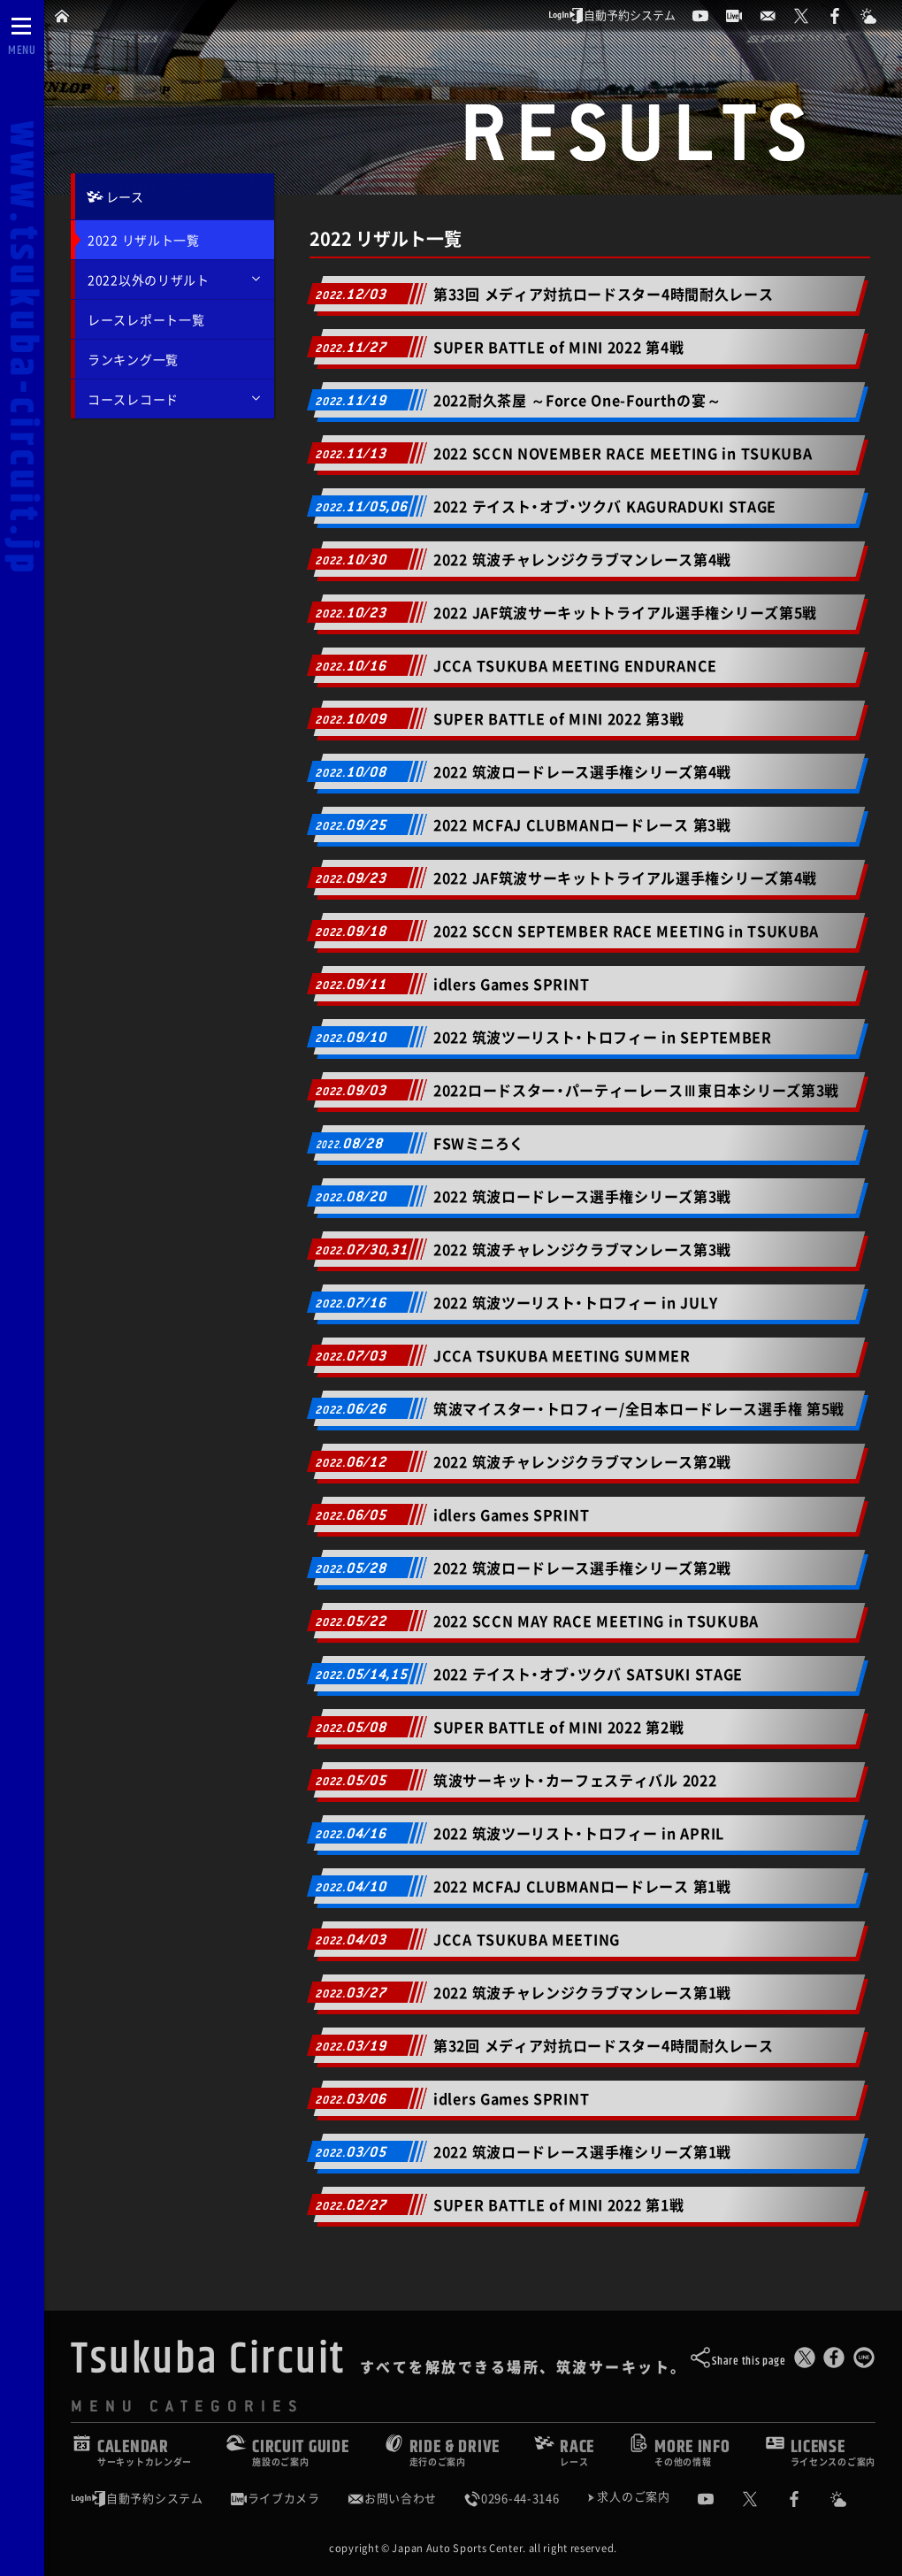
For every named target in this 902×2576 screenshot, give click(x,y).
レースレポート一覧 (146, 319)
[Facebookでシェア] (833, 2361)
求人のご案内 (633, 2497)
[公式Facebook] (807, 2499)
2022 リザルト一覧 (144, 240)
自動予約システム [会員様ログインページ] (137, 2498)
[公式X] (763, 2499)
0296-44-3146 (511, 2498)
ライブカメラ (275, 2498)
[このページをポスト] (804, 2361)
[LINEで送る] (863, 2361)
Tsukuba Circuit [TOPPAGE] (208, 2359)
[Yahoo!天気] (851, 2499)
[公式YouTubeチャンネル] (719, 2499)
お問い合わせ (392, 2498)
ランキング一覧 (133, 359)
